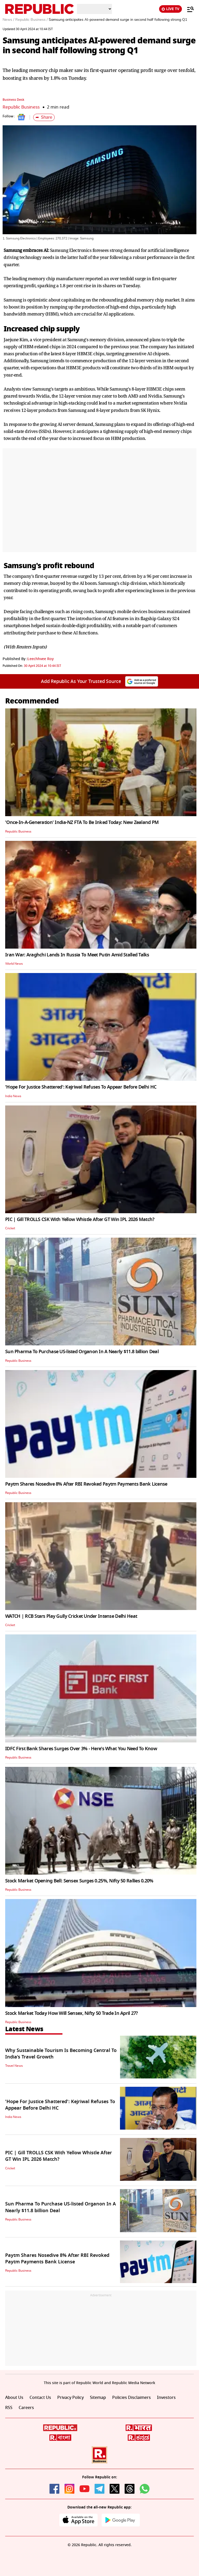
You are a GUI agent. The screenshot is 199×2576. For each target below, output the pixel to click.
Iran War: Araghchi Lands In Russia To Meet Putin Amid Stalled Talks (77, 954)
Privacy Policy (70, 2397)
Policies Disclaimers (131, 2397)
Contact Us (40, 2397)
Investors (166, 2397)
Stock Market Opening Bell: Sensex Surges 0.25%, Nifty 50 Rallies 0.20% (79, 1880)
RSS (8, 2408)
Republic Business (21, 107)
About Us (14, 2397)
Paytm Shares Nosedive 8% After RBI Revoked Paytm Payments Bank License (86, 1484)
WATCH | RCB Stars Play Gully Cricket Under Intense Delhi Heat (71, 1616)
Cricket (10, 1228)
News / (8, 20)
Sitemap (98, 2397)
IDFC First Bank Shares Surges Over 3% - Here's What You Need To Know (81, 1748)
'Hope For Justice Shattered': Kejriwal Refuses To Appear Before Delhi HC (80, 1087)
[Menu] (188, 9)
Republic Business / (31, 20)
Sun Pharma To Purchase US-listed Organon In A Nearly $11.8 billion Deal (82, 1351)
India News (13, 1096)
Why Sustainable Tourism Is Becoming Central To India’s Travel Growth (61, 2053)
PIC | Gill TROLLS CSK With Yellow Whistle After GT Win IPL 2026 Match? (79, 1219)
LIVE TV (170, 9)
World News (14, 963)
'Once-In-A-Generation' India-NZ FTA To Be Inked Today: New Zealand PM (82, 822)
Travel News (14, 2065)
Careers (26, 2408)
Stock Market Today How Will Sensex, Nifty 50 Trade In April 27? (71, 2013)
